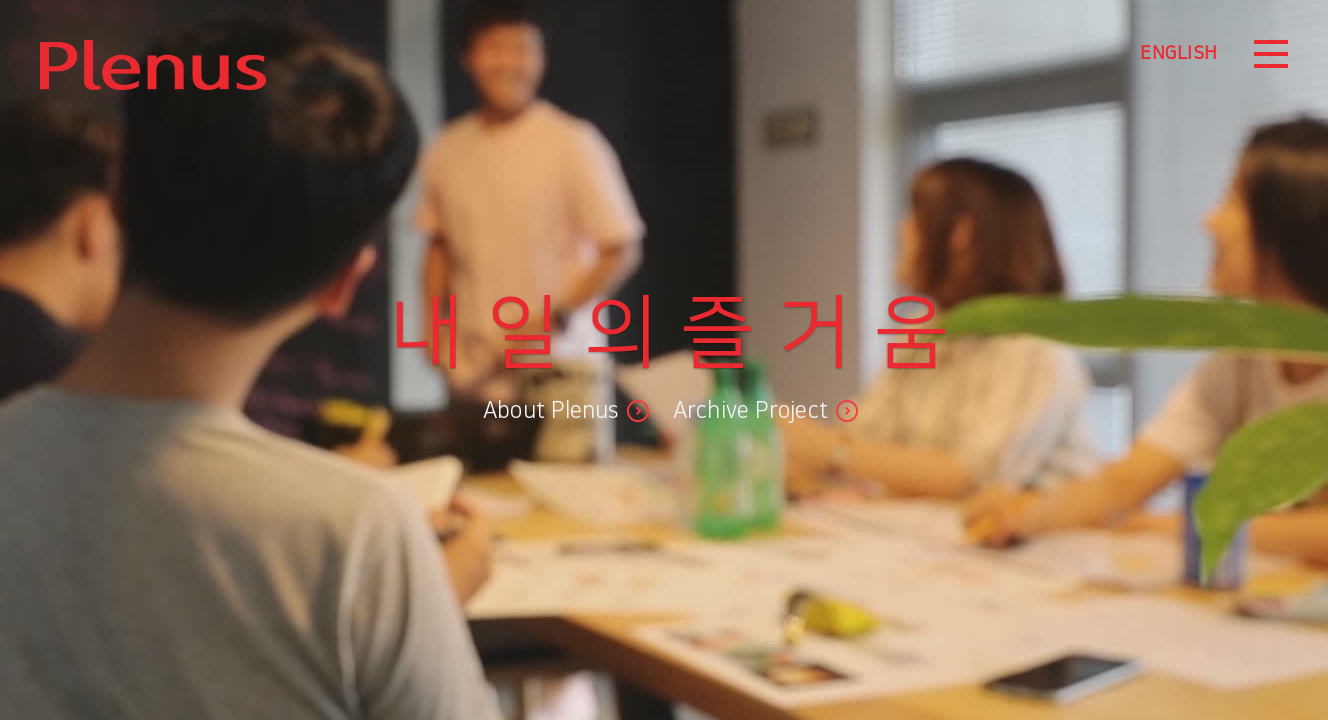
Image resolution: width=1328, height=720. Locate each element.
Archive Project (750, 410)
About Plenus (551, 410)
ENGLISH (1179, 54)
